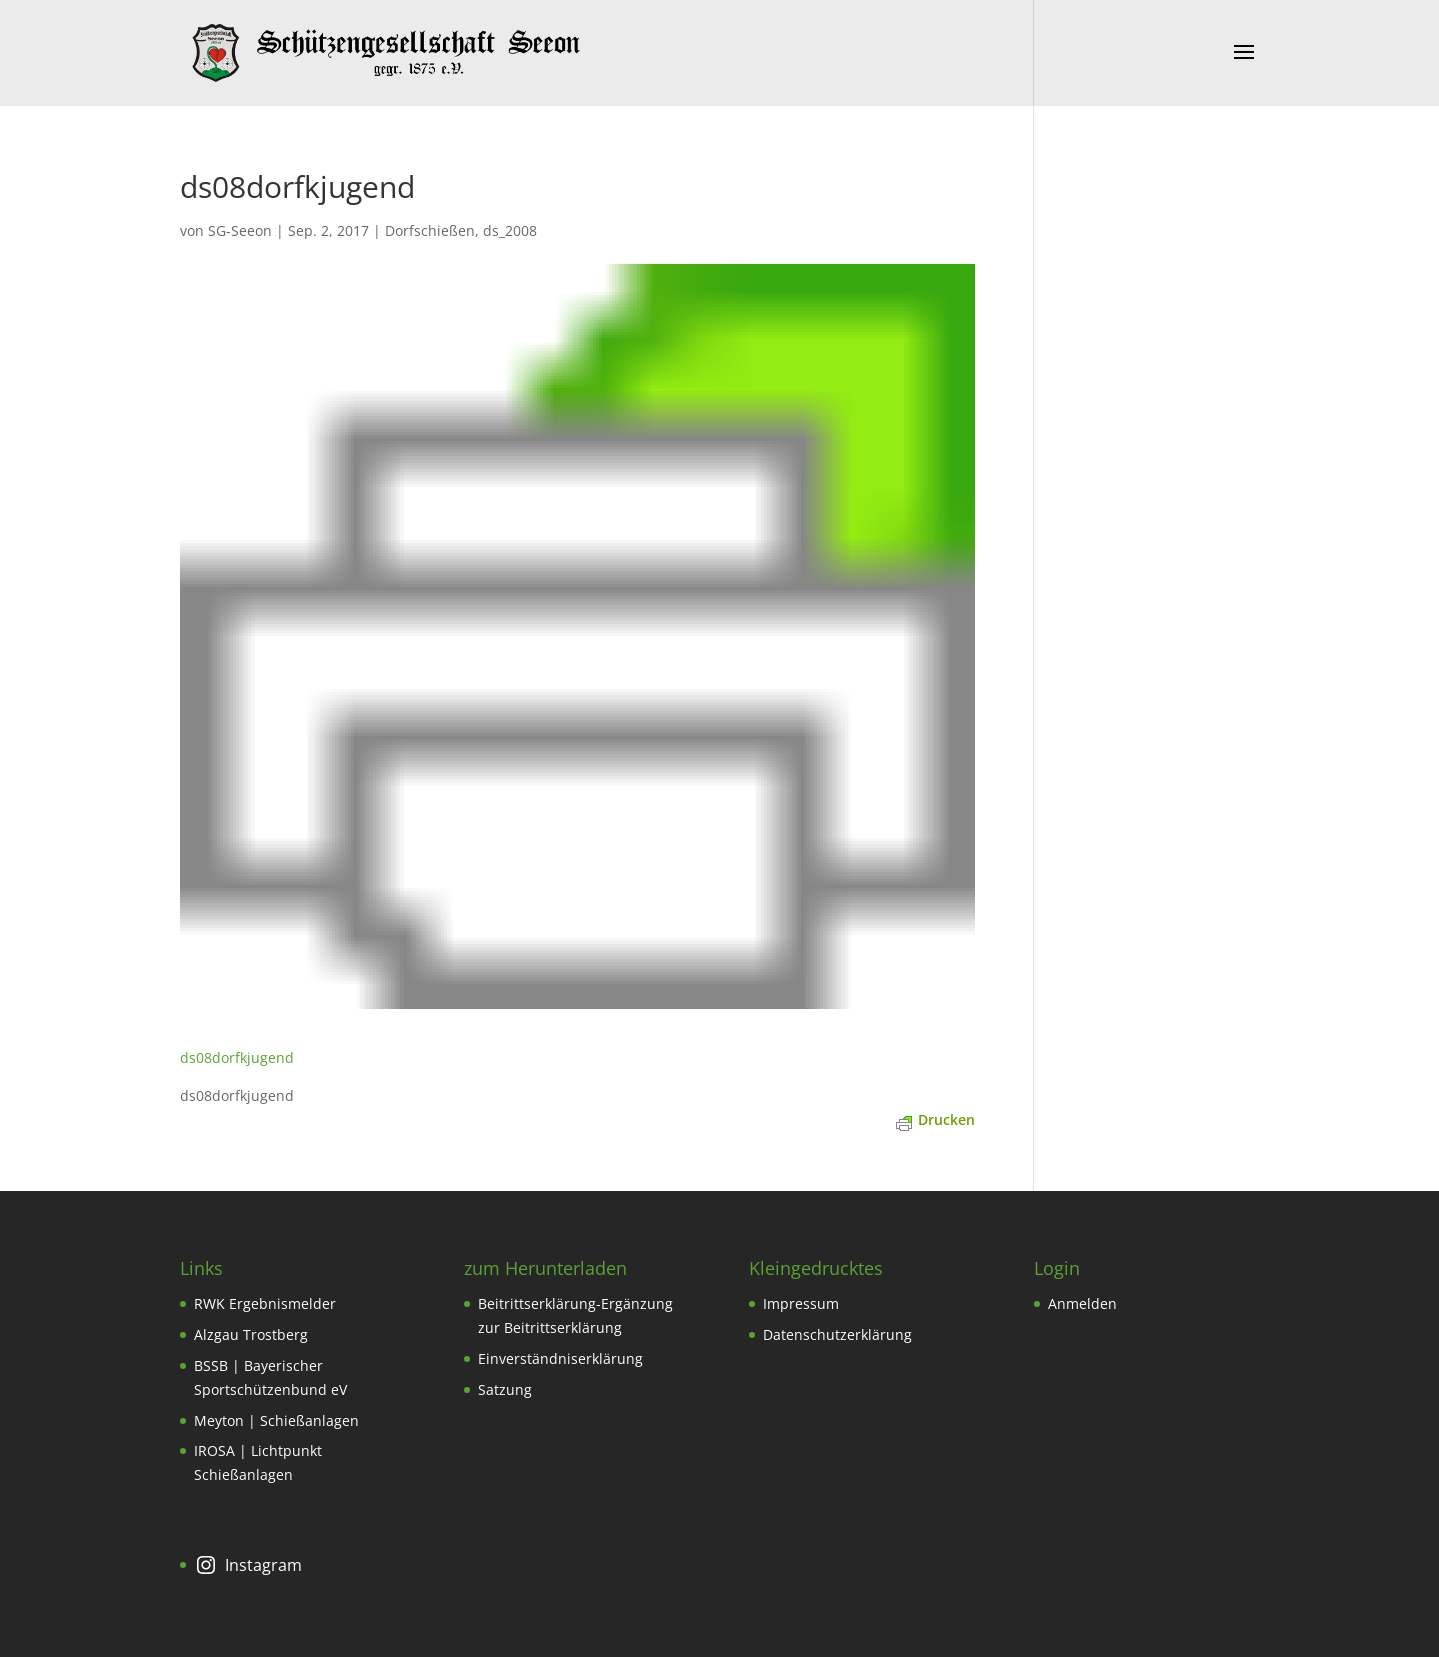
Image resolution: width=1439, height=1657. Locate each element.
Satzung (505, 1389)
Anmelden (1082, 1303)
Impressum (801, 1303)
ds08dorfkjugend (237, 1057)
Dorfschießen (430, 230)
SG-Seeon (240, 230)
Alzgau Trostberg (251, 1334)
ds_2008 (510, 230)
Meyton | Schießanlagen (276, 1420)
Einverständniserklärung (560, 1358)
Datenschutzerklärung (837, 1334)
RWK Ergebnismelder (265, 1303)
